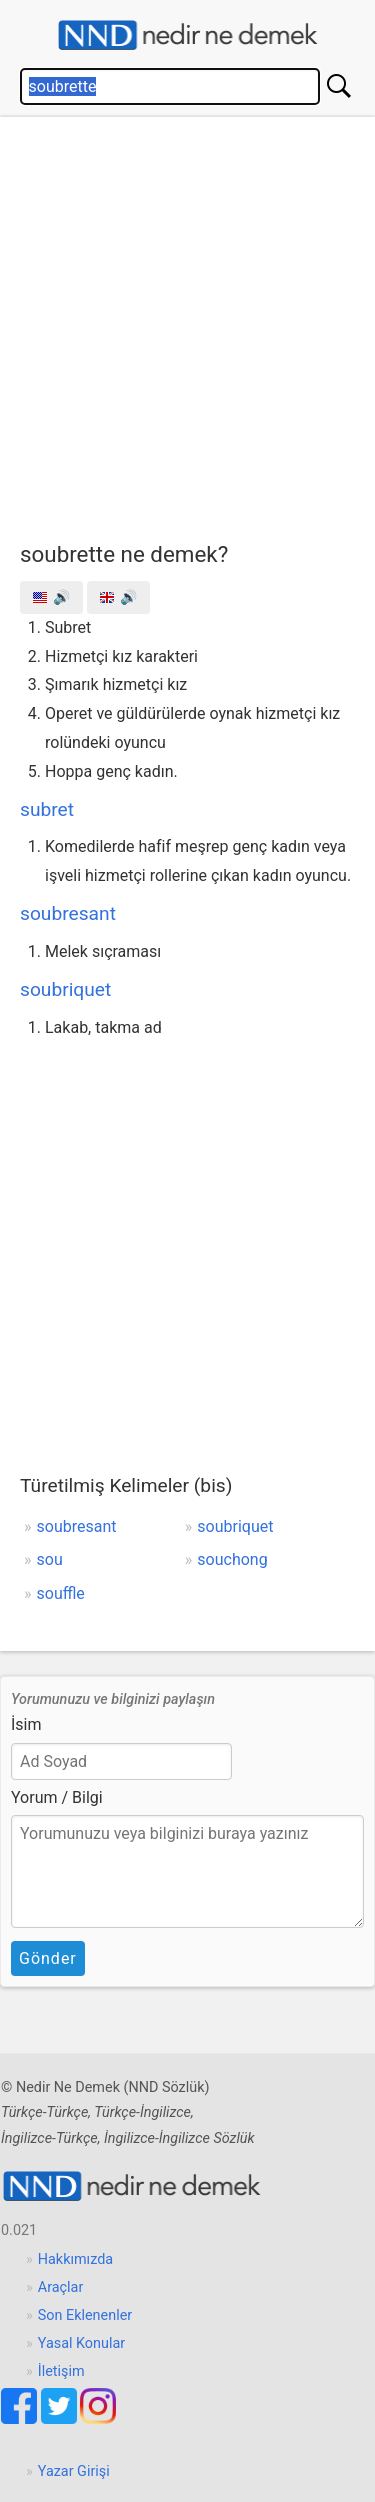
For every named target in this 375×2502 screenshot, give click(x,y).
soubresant (68, 913)
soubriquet (65, 989)
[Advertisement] (187, 324)
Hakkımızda (75, 2259)
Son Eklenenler (85, 2315)
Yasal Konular (81, 2343)
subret (47, 809)
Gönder (48, 1958)
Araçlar (61, 2287)
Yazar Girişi (74, 2471)
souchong (232, 1559)
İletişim (61, 2371)
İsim (26, 1724)
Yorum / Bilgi (57, 1797)
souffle (61, 1593)
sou (50, 1559)
